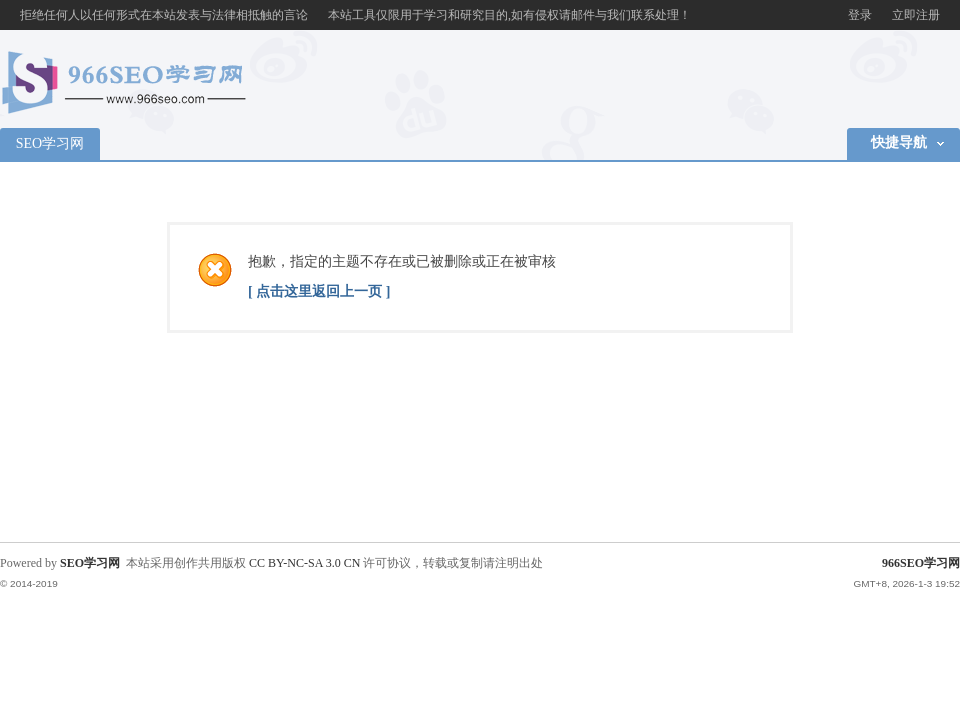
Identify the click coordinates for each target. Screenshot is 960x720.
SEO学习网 (50, 143)
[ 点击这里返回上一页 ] (319, 291)
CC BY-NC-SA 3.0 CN (304, 563)
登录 (860, 15)
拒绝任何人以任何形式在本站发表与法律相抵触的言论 (164, 15)
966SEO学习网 (921, 563)
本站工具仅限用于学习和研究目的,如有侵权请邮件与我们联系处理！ (509, 15)
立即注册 (916, 15)
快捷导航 (899, 142)
